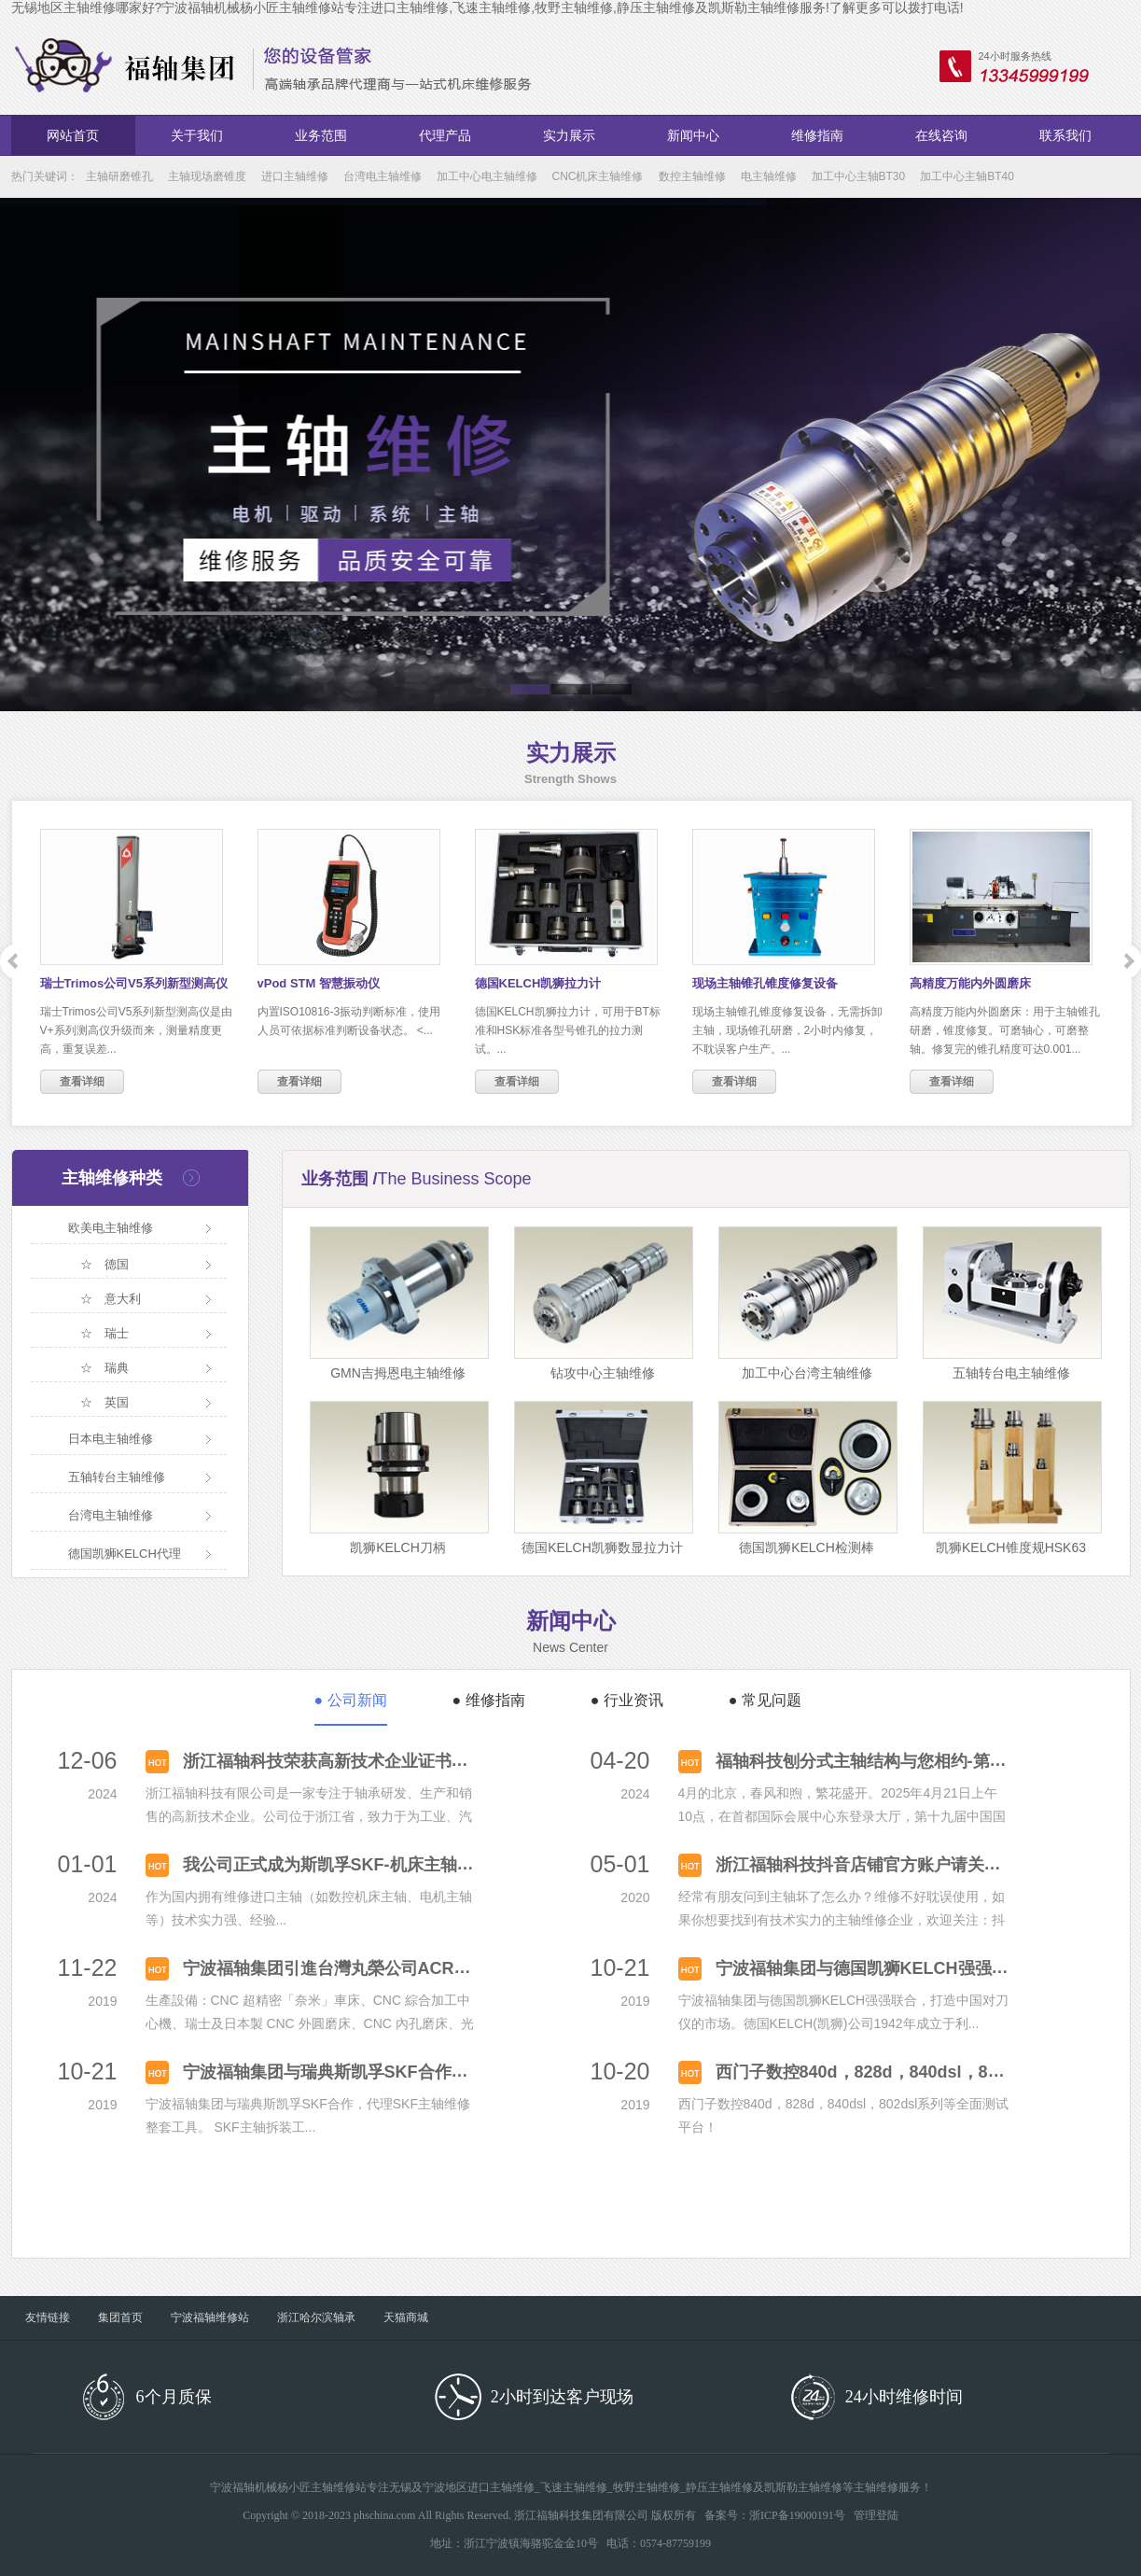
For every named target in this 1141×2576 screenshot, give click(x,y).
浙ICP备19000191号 (797, 2515)
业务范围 (321, 135)
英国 (116, 1402)
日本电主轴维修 (110, 1439)
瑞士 (116, 1333)
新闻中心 (693, 135)
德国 (116, 1264)
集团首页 (120, 2317)
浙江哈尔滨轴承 (316, 2317)
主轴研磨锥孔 (119, 176)
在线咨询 (941, 135)
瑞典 (116, 1368)
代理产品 (445, 135)
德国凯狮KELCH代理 (124, 1554)
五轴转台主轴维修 (116, 1477)
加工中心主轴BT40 (967, 176)
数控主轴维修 (692, 176)
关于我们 (197, 135)
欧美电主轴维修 (110, 1228)
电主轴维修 (769, 176)
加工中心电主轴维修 (487, 176)
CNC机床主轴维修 (598, 176)
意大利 (122, 1299)
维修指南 (817, 135)
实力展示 (569, 135)
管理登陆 (876, 2515)
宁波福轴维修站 (210, 2317)
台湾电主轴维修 (382, 176)
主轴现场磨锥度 (207, 176)
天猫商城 (405, 2317)
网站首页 (73, 135)
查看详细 (82, 1081)
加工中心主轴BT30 (859, 176)
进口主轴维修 (294, 176)
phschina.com (384, 2515)
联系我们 (1065, 135)
